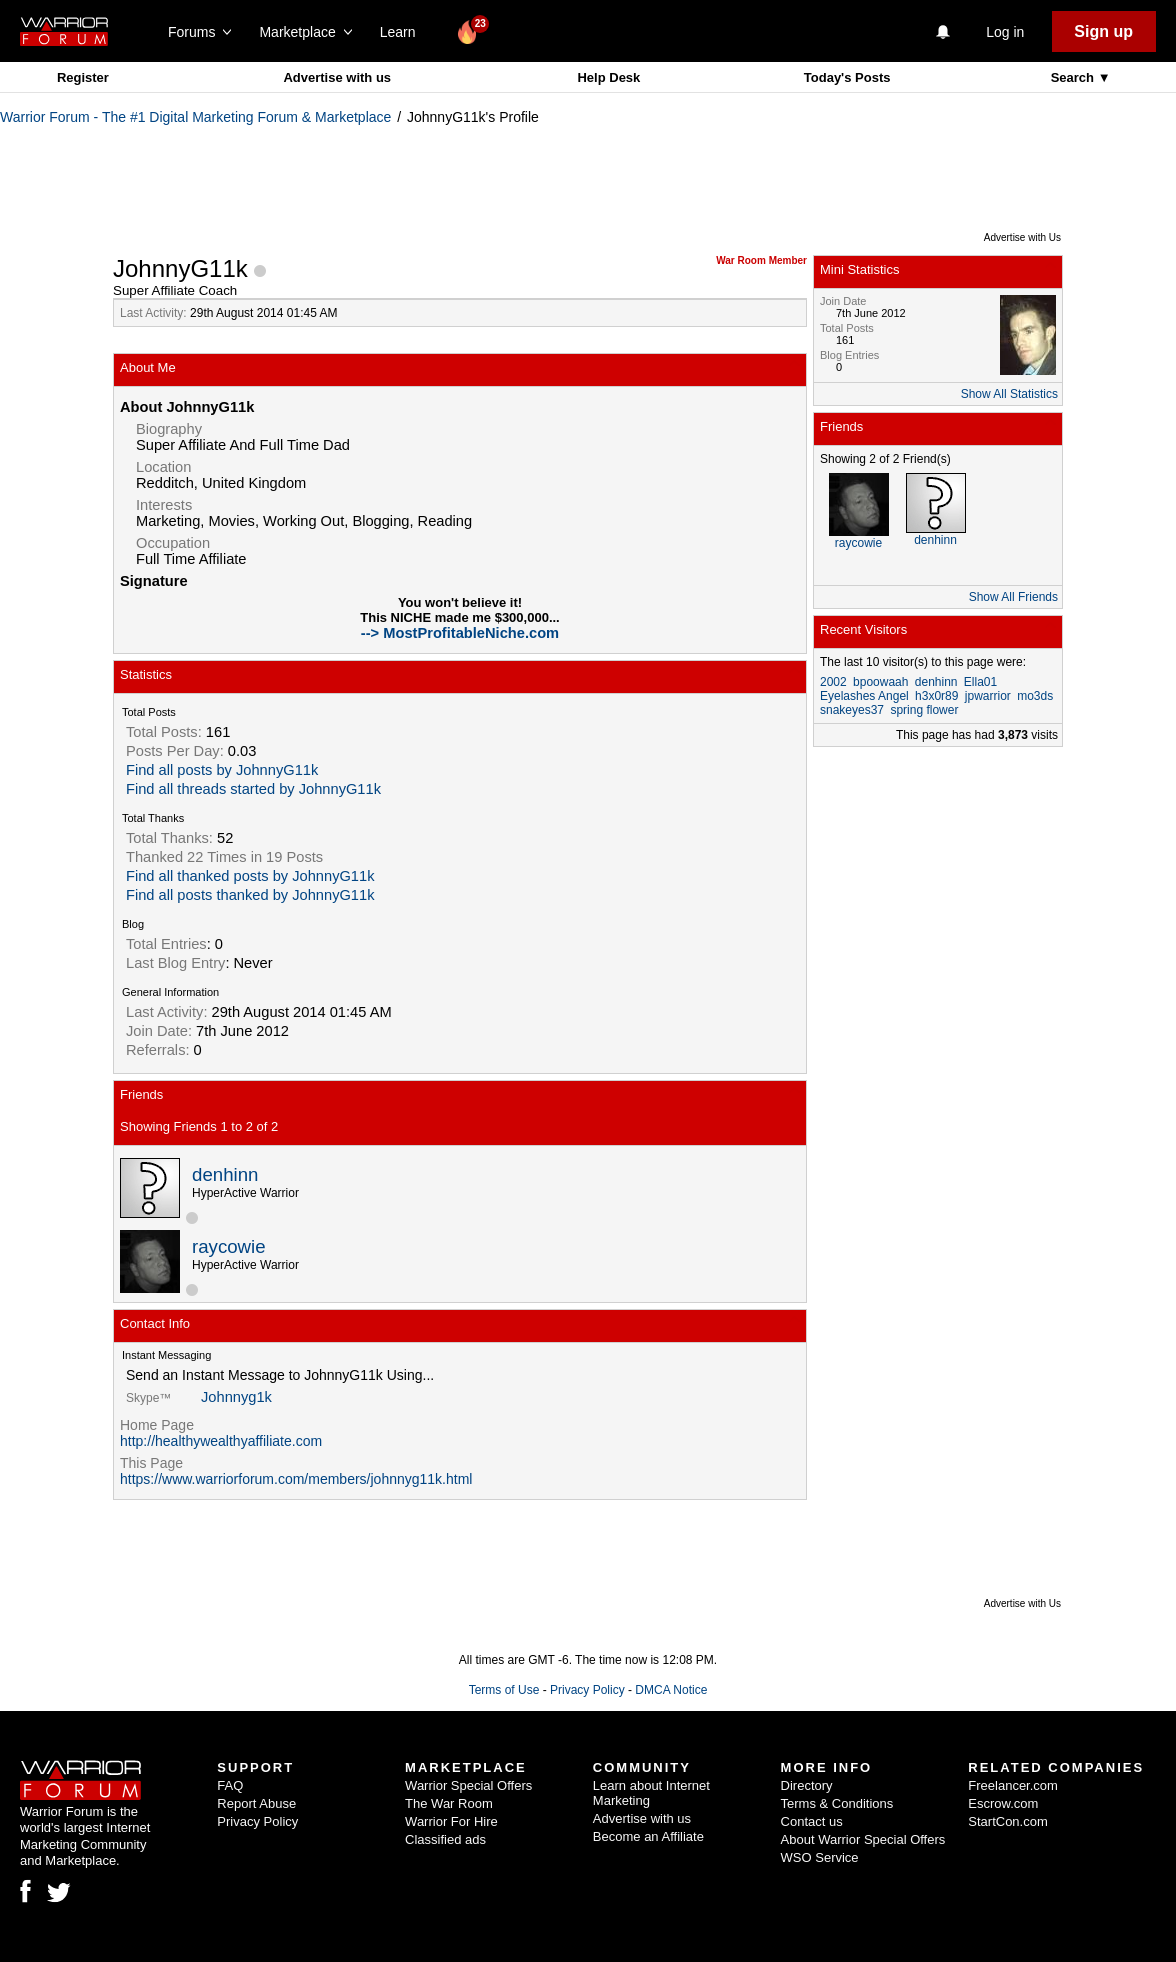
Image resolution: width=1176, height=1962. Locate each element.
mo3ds (1035, 696)
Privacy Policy (587, 1690)
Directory (807, 1785)
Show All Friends (1013, 597)
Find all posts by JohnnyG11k (222, 770)
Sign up (1103, 31)
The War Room (449, 1803)
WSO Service (820, 1857)
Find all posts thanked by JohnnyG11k (250, 895)
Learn (403, 32)
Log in (1005, 32)
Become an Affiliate (648, 1836)
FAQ (230, 1785)
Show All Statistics (1009, 394)
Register (83, 77)
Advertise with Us (1022, 237)
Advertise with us (337, 77)
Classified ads (445, 1839)
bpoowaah (880, 682)
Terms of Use (504, 1690)
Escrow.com (1003, 1803)
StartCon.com (1007, 1821)
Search (1074, 77)
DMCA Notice (671, 1690)
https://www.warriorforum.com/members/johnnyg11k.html (296, 1479)
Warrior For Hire (451, 1821)
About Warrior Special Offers (863, 1839)
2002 (833, 682)
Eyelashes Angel (864, 696)
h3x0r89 (936, 696)
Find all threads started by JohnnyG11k (253, 789)
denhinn (225, 1174)
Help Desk (608, 77)
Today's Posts (847, 77)
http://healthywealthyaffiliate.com (221, 1441)
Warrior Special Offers (468, 1785)
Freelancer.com (1013, 1785)
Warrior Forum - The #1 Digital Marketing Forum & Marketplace (195, 117)
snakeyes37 (852, 710)
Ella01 (980, 682)
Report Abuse (256, 1803)
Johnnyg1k (236, 1397)
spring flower (924, 710)
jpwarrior (988, 696)
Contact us (812, 1821)
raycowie (229, 1246)
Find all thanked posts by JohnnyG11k (250, 876)
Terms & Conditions (837, 1803)
